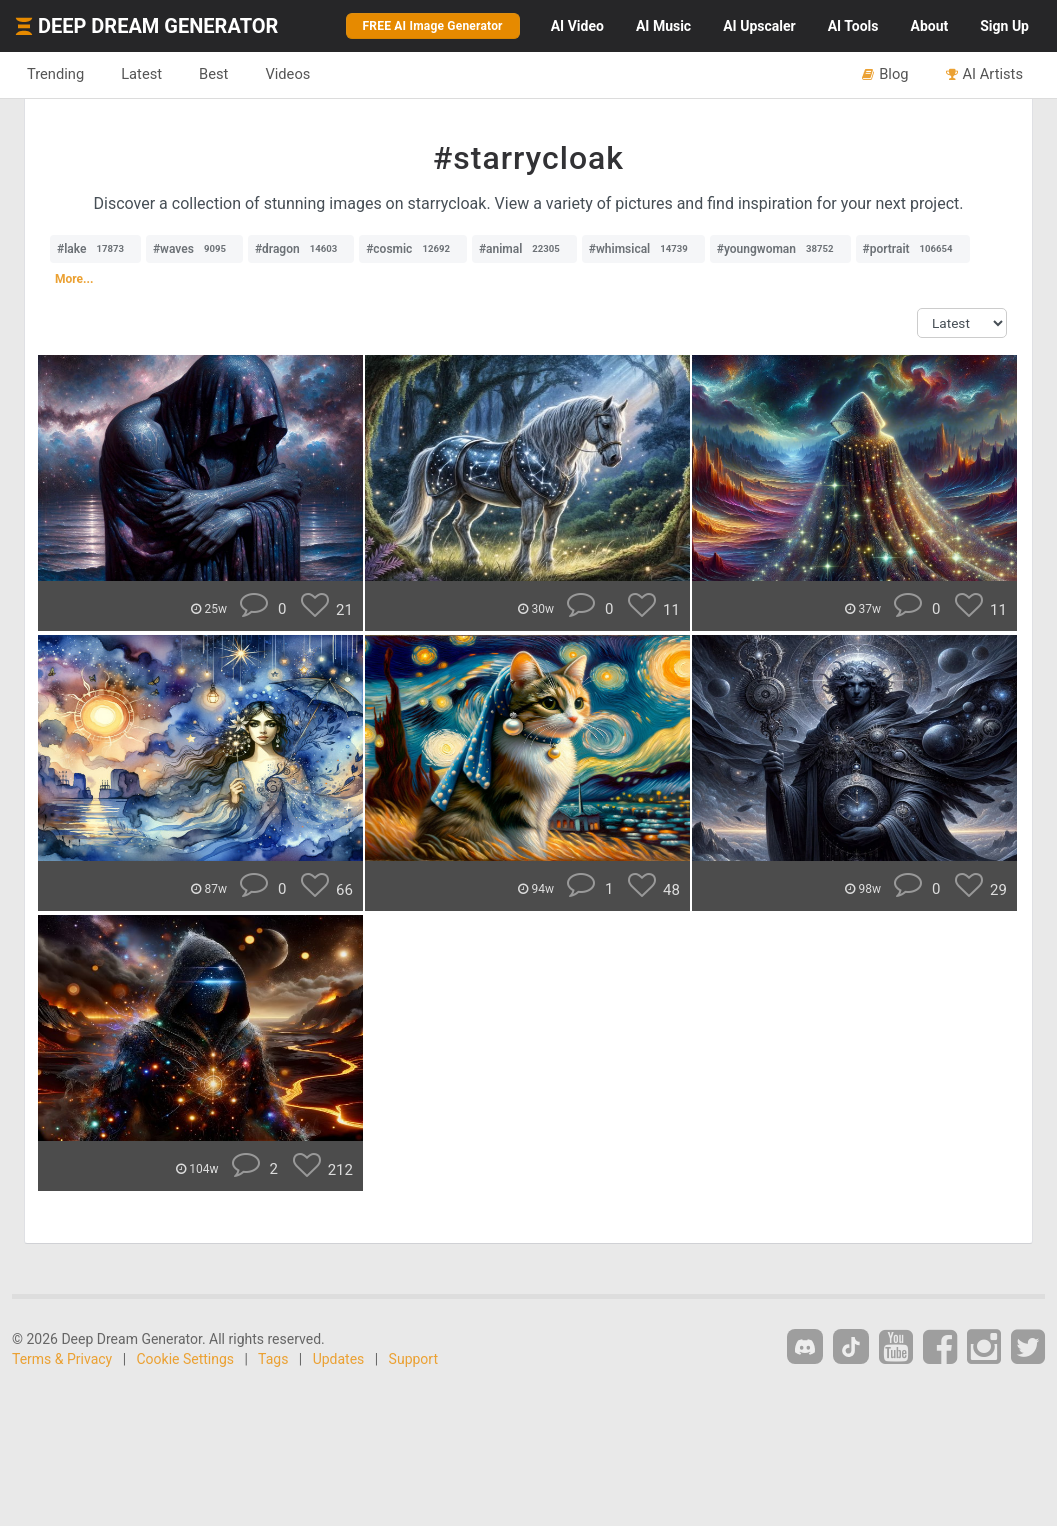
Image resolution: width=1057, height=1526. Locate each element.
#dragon (301, 249)
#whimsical (643, 249)
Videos (287, 74)
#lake (95, 249)
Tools (853, 26)
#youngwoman (780, 249)
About (929, 26)
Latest (141, 74)
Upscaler (759, 26)
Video (577, 26)
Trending (55, 74)
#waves (194, 249)
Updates (339, 1359)
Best (213, 74)
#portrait (913, 249)
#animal (524, 249)
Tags (273, 1359)
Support (413, 1359)
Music (663, 26)
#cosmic (413, 249)
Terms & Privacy (62, 1359)
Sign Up (1004, 26)
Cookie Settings (186, 1359)
